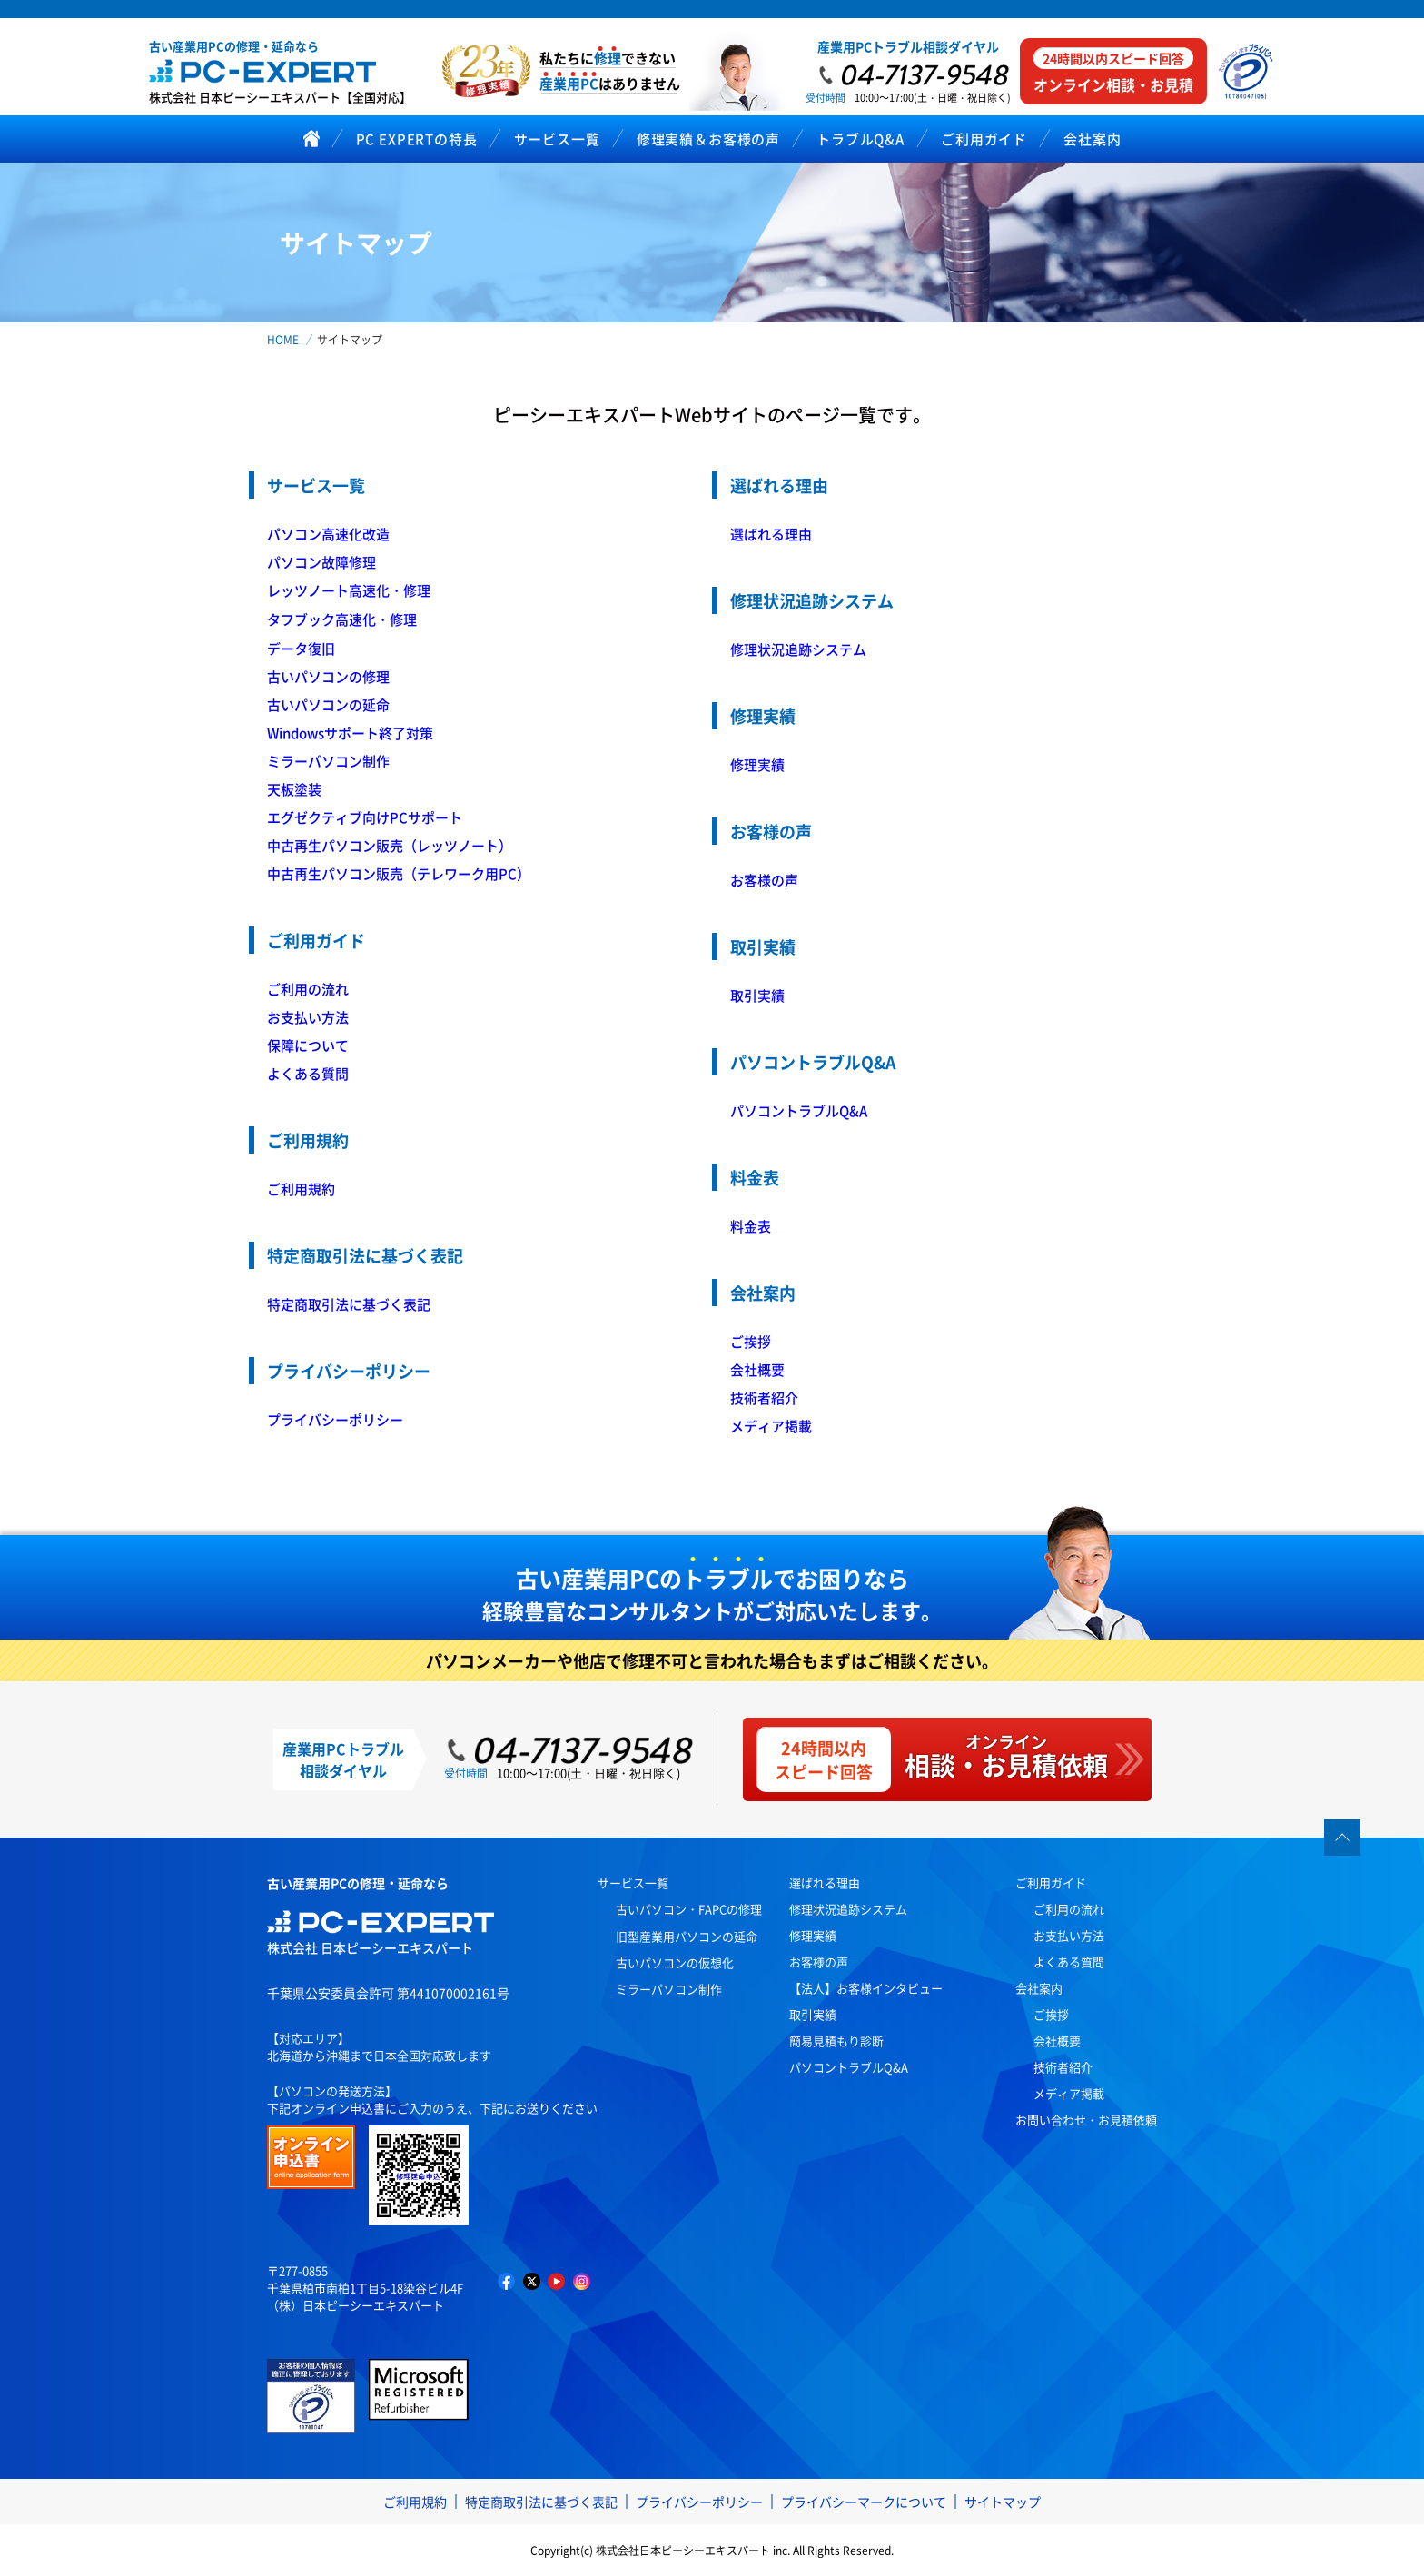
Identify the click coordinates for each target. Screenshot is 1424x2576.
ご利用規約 (301, 1188)
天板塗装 (294, 788)
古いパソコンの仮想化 (675, 1962)
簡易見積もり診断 (836, 2040)
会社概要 (757, 1369)
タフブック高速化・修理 (342, 619)
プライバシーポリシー (335, 1419)
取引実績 (757, 995)
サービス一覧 (633, 1882)
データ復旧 (301, 648)
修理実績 (757, 764)
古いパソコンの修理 (328, 676)
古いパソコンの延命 (328, 704)
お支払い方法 (308, 1016)
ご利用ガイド (1050, 1882)
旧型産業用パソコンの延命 (686, 1936)
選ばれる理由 (771, 533)
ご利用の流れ (308, 988)
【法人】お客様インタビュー (866, 1987)
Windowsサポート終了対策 (350, 732)
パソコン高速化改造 (328, 533)
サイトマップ (1002, 2501)
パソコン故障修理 (321, 561)
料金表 (750, 1225)
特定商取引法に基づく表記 (348, 1303)
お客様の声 (764, 879)
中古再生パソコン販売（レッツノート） (389, 845)
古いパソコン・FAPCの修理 (689, 1908)
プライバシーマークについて (863, 2501)
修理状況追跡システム (798, 649)
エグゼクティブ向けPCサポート (364, 817)
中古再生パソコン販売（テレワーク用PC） (398, 873)
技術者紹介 (764, 1397)
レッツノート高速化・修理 (348, 589)
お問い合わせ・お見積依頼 (1086, 2119)
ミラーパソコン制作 (328, 760)
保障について (308, 1045)
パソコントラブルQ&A (798, 1110)
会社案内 (1039, 1987)
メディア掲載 (771, 1425)
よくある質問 (308, 1073)
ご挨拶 (750, 1341)
